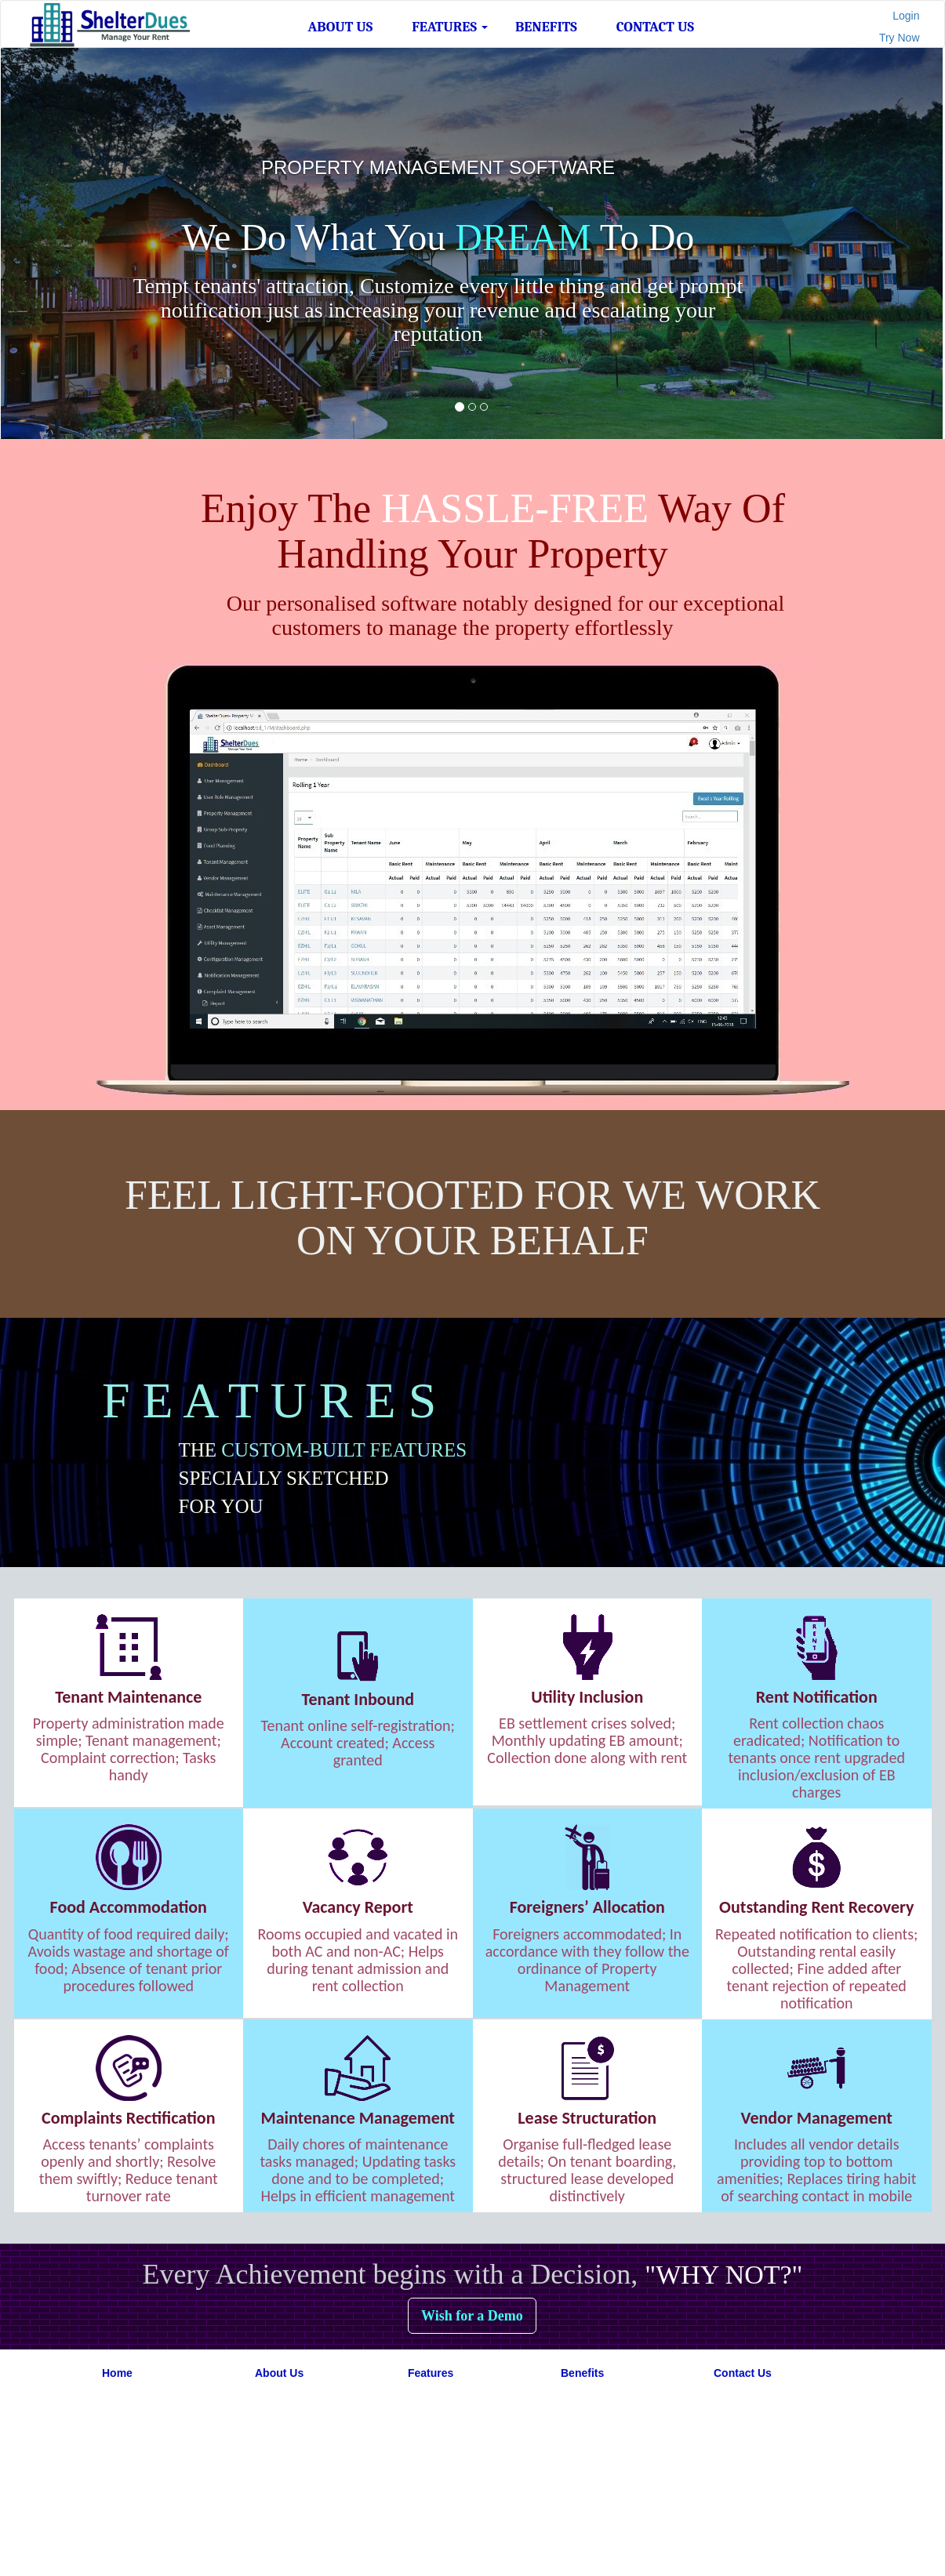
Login (905, 15)
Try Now (899, 37)
